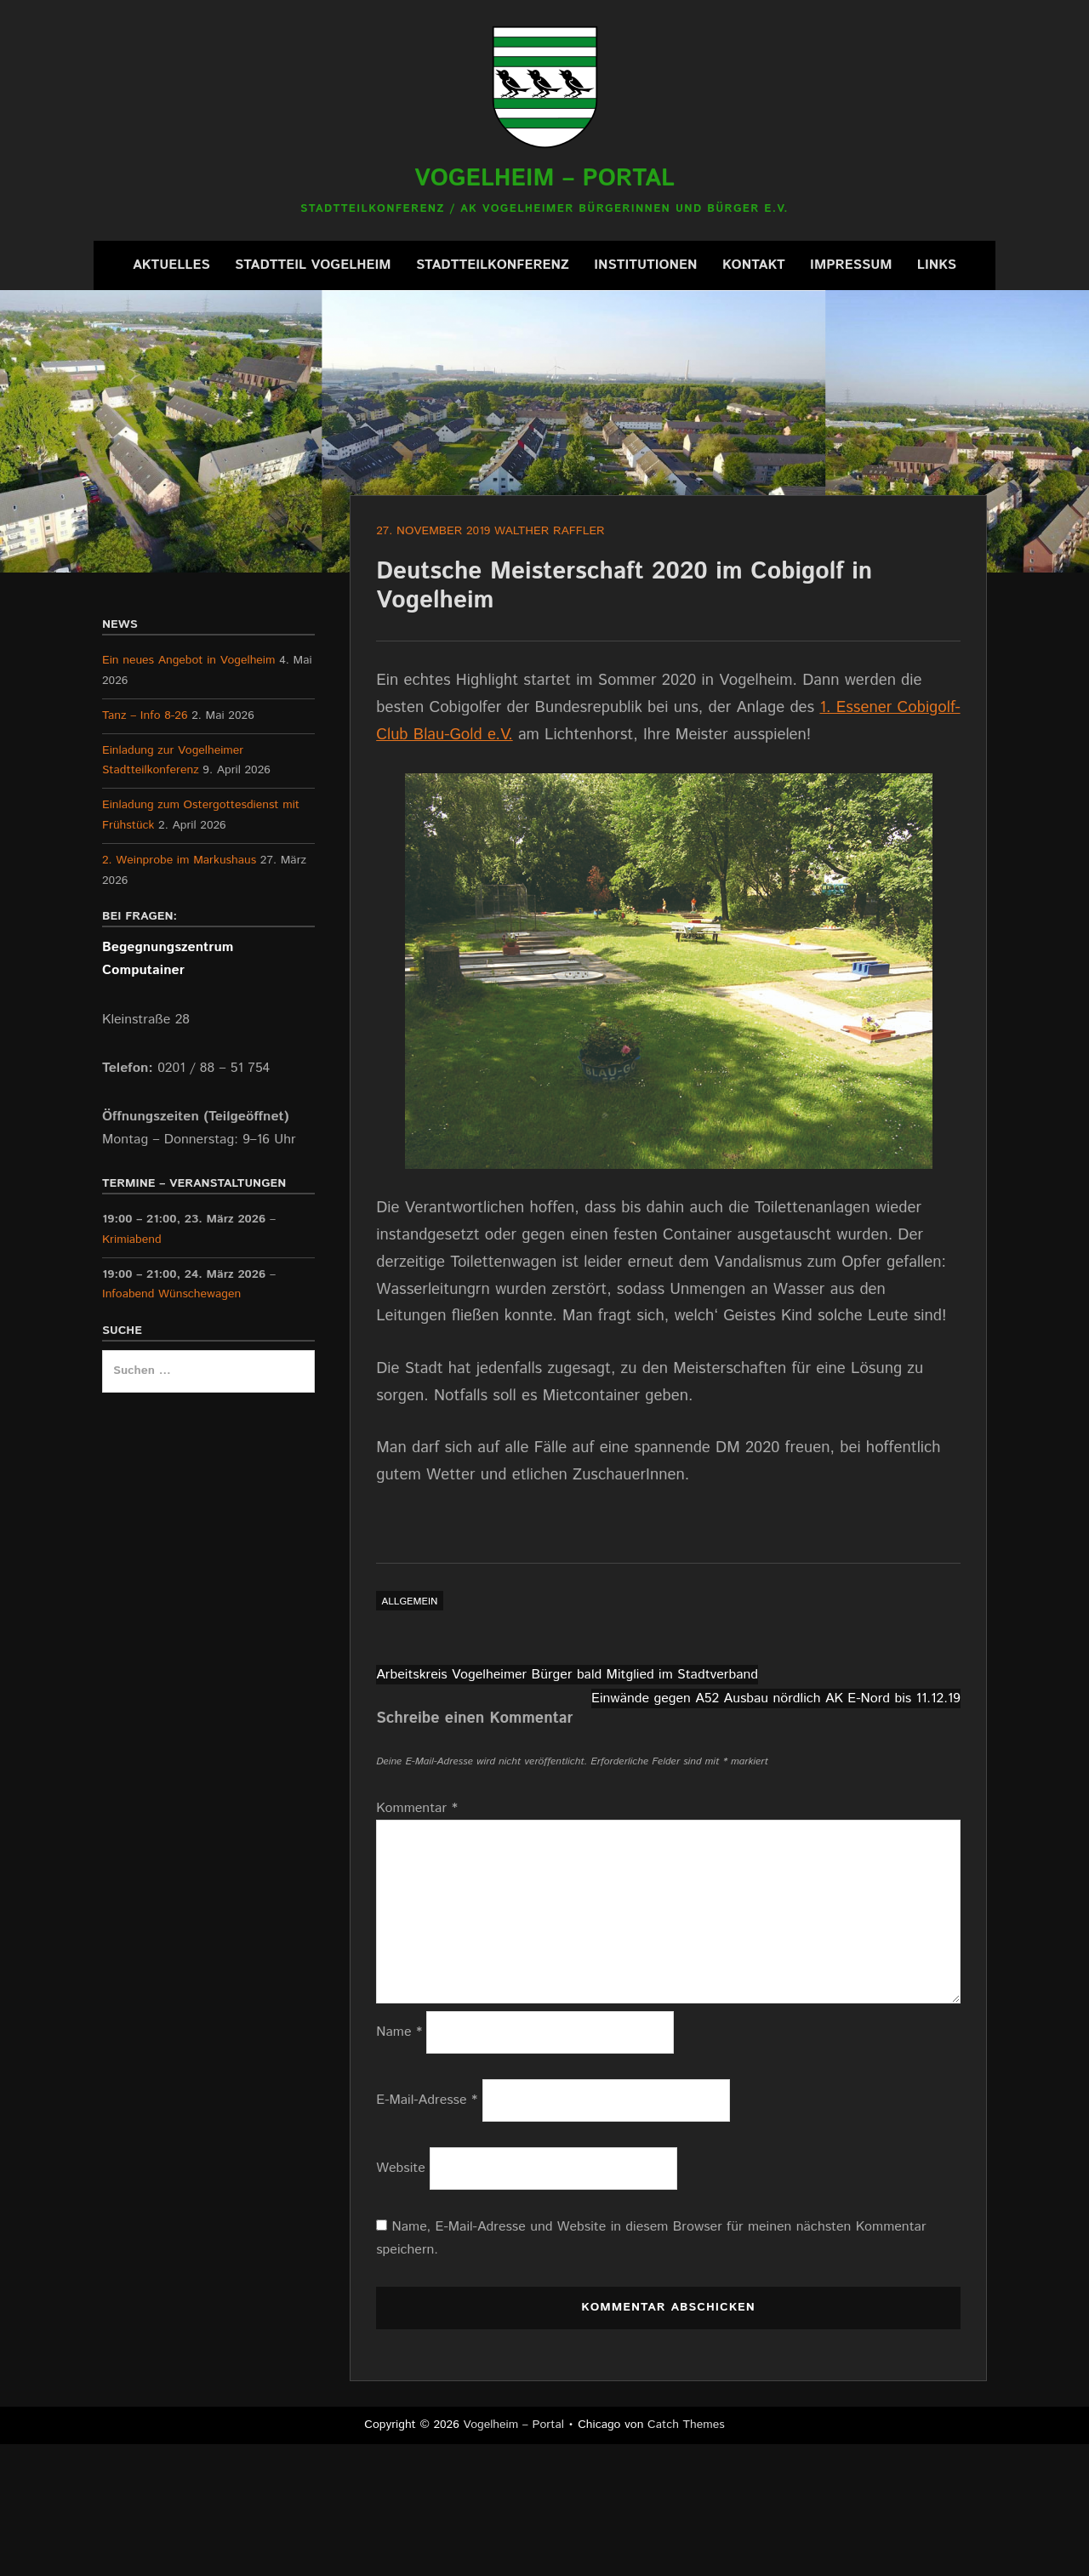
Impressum (851, 265)
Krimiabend (132, 1239)
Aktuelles (171, 265)
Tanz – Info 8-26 (145, 715)
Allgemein (409, 1601)
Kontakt (753, 265)
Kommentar (417, 1808)
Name (399, 2032)
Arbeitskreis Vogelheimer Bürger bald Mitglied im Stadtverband (567, 1674)
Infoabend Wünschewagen (171, 1293)
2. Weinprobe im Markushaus (179, 860)
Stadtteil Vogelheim (313, 265)
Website (400, 2168)
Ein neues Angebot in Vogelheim (188, 660)
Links (936, 265)
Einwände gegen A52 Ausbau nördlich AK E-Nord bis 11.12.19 (776, 1698)
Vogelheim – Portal (544, 179)
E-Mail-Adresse (426, 2100)
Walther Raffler (549, 530)
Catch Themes (686, 2424)
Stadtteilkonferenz (492, 265)
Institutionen (645, 265)
